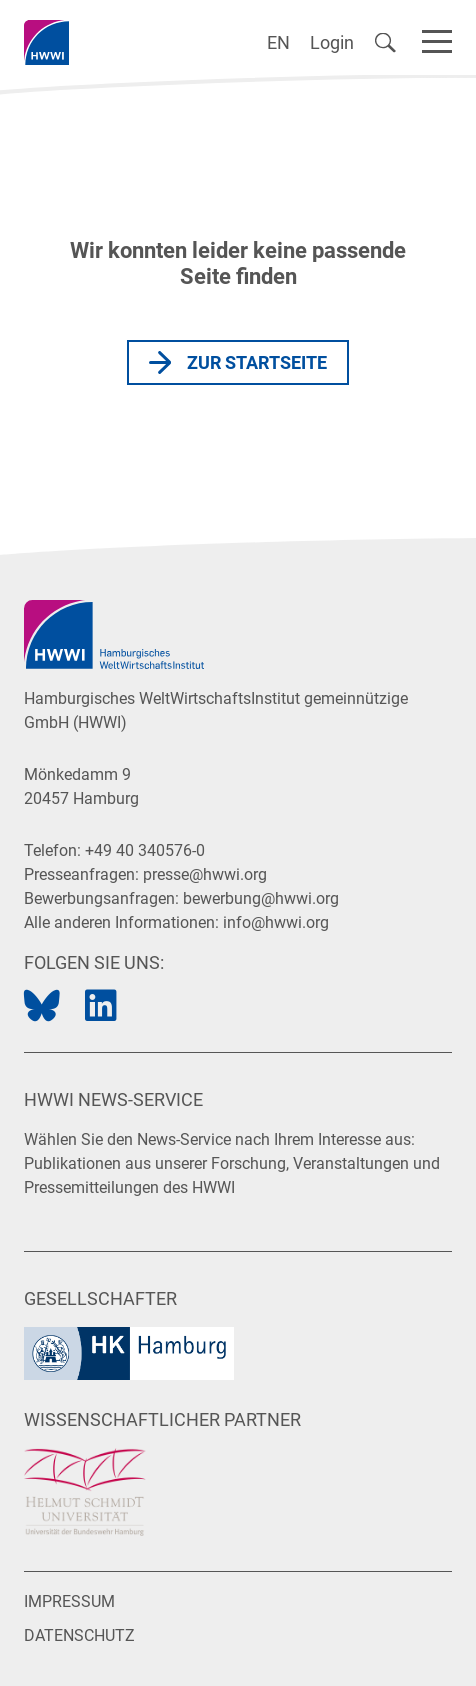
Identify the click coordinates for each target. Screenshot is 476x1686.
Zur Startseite (257, 362)
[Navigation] (437, 38)
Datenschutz (79, 1635)
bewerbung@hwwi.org (261, 898)
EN (278, 42)
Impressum (69, 1601)
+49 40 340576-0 (145, 850)
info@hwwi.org (276, 922)
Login (332, 42)
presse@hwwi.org (205, 874)
